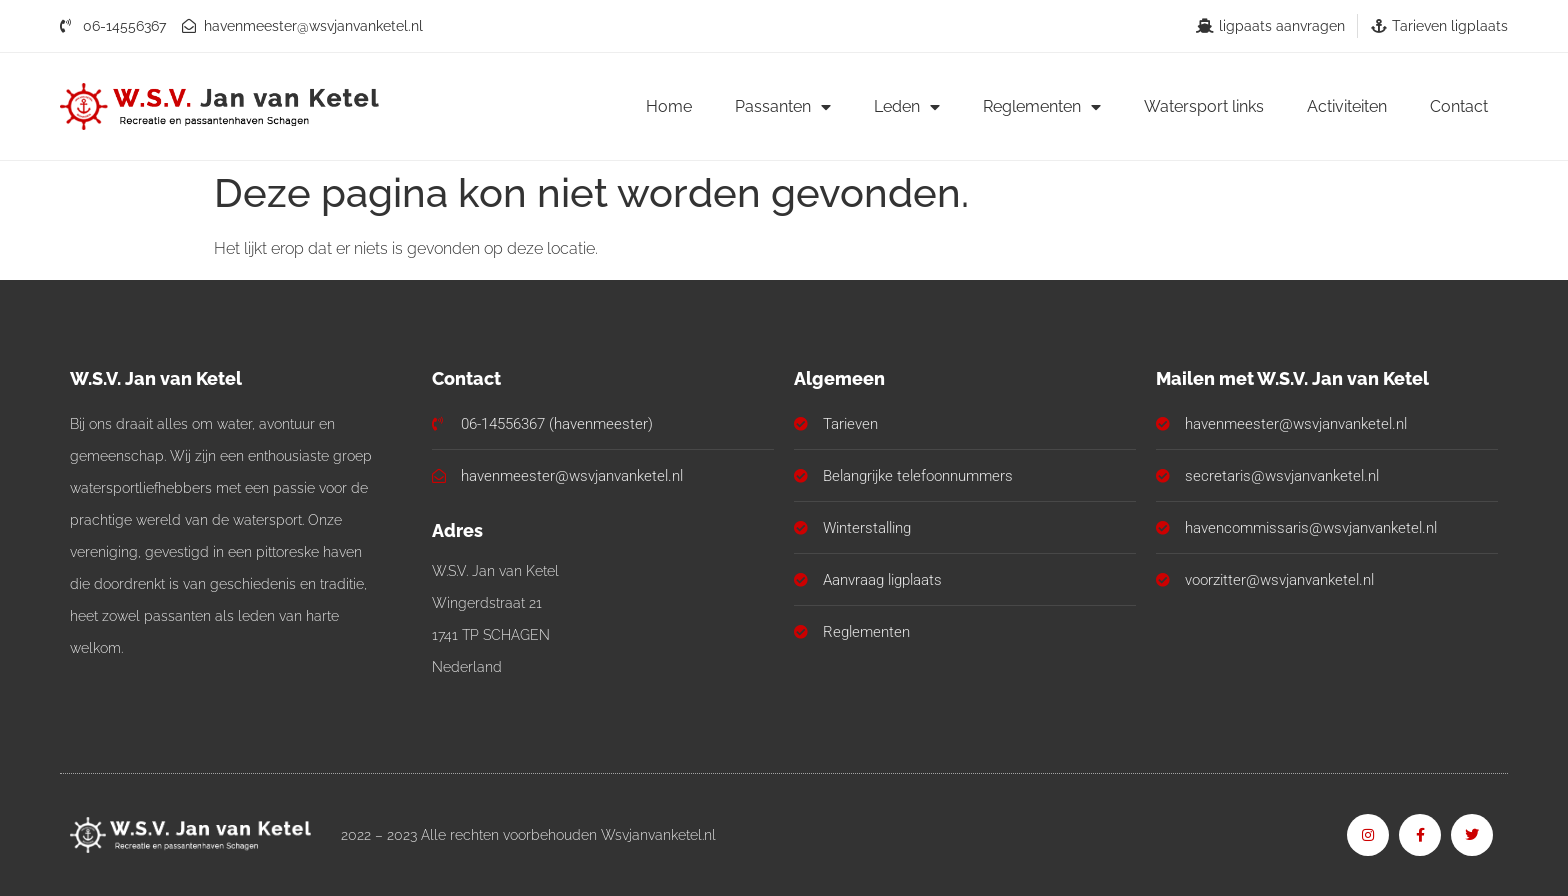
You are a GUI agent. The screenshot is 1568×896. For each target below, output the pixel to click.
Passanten (783, 107)
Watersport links (1204, 106)
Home (669, 106)
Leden (907, 107)
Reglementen (1042, 107)
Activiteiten (1347, 106)
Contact (1459, 106)
